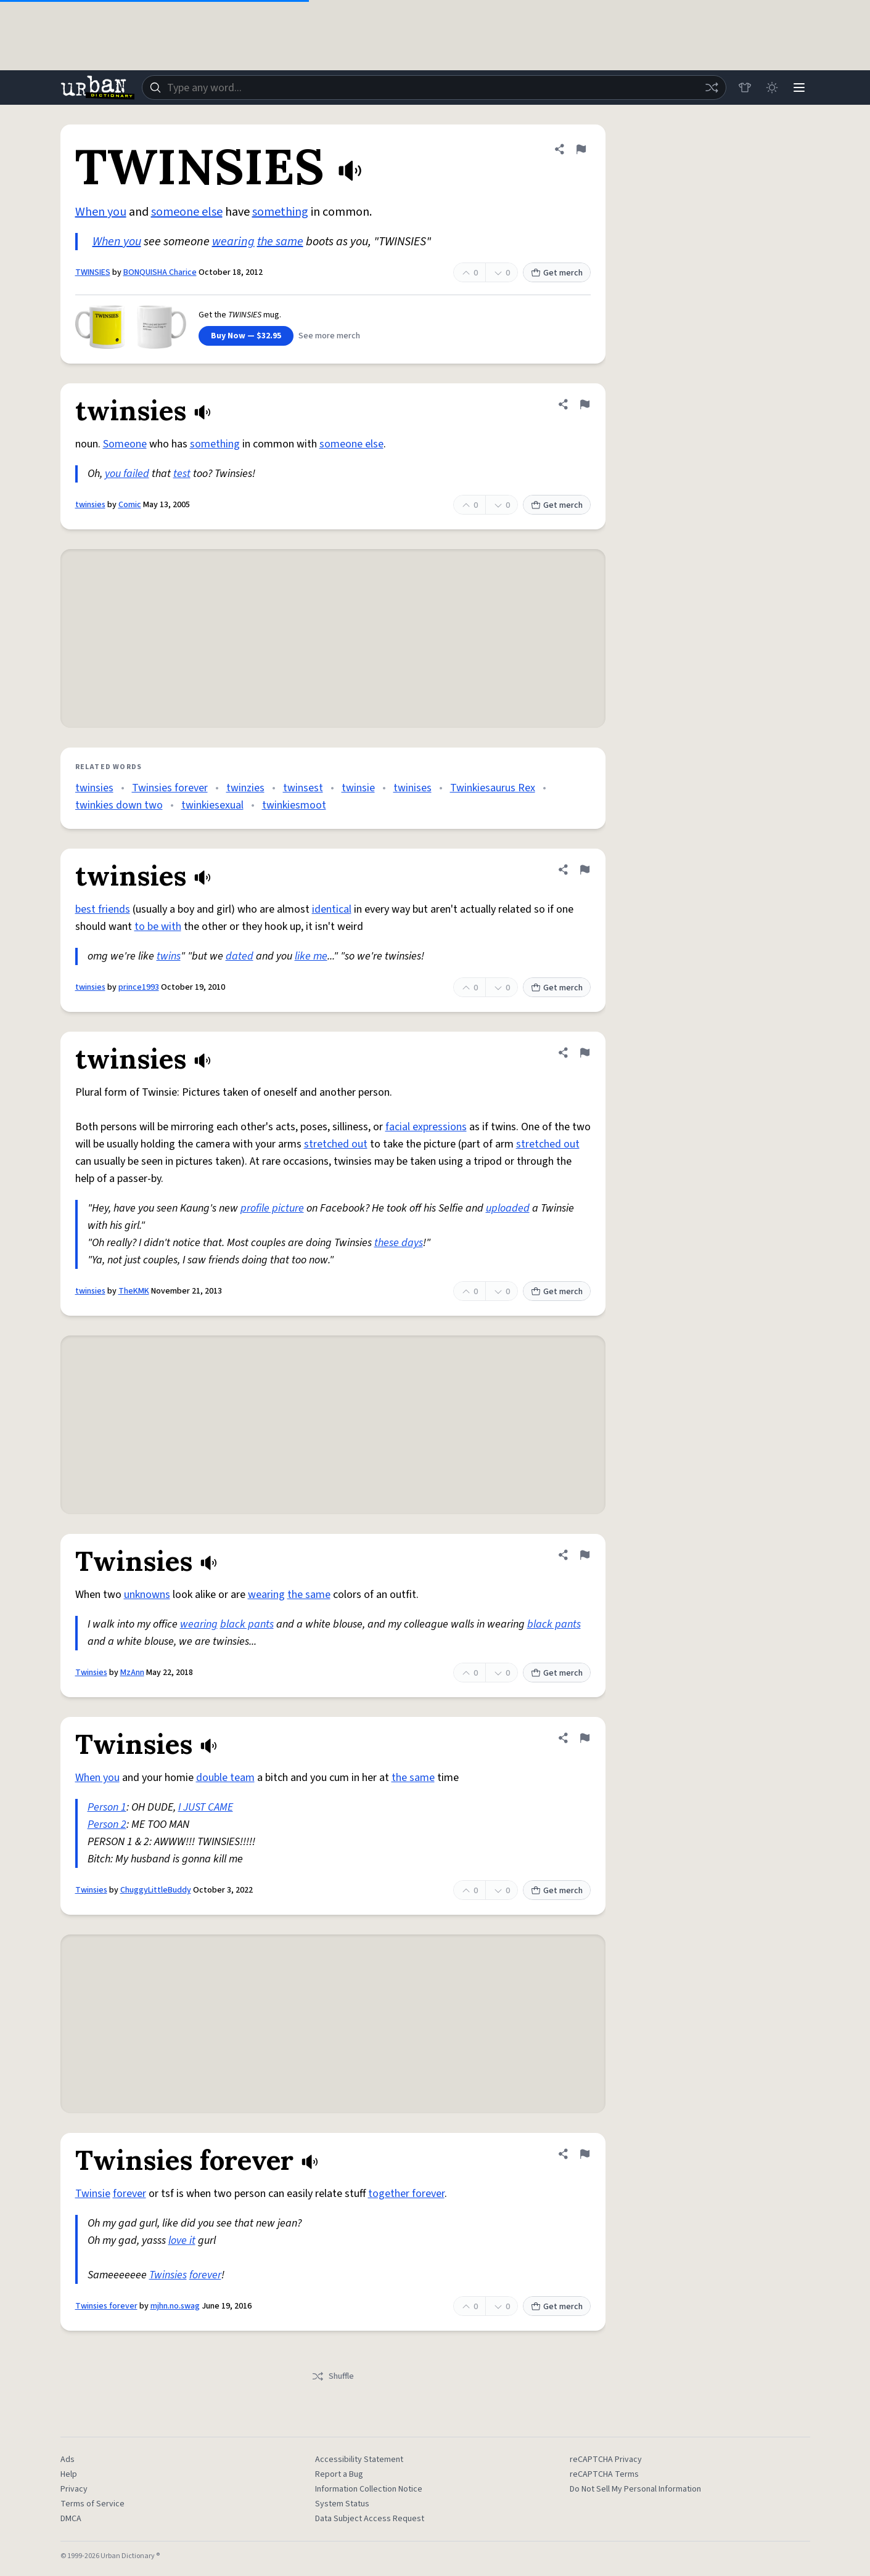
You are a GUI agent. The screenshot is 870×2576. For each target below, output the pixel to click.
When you (100, 212)
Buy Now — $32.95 (246, 336)
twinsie (358, 788)
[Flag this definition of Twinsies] (584, 1555)
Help (68, 2474)
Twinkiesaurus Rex (492, 788)
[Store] (745, 87)
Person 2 (107, 1824)
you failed (127, 473)
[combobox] (434, 87)
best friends (102, 909)
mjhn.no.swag (175, 2306)
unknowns (147, 1594)
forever (129, 2193)
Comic (129, 505)
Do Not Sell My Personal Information (635, 2489)
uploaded (508, 1208)
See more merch (329, 336)
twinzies (245, 788)
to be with (157, 926)
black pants (247, 1624)
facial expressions (426, 1127)
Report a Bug (339, 2474)
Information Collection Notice (368, 2489)
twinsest (303, 788)
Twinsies (91, 1672)
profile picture (272, 1208)
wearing (233, 241)
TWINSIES (92, 272)
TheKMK (133, 1291)
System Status (342, 2504)
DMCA (70, 2519)
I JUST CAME (205, 1807)
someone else (187, 212)
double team (225, 1777)
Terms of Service (92, 2504)
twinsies (90, 505)
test (182, 473)
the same (280, 241)
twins (169, 956)
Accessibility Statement (359, 2459)
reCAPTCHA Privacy (606, 2459)
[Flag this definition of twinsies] (584, 404)
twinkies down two (119, 805)
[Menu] (799, 87)
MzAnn (132, 1672)
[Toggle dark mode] (772, 87)
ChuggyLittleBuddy (155, 1890)
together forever (406, 2193)
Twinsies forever (170, 788)
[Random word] (711, 87)
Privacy (74, 2489)
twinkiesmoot (294, 805)
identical (331, 909)
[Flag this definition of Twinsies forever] (584, 2154)
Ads (67, 2459)
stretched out (335, 1144)
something (280, 212)
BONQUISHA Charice (160, 272)
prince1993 (138, 987)
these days (398, 1242)
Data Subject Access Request (369, 2519)
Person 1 (107, 1807)
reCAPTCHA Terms (604, 2474)
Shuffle (332, 2376)
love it (181, 2240)
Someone (125, 444)
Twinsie (92, 2193)
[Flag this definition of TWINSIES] (581, 149)
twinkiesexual (212, 805)
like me (311, 956)
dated (239, 956)
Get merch (557, 273)
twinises (412, 788)
